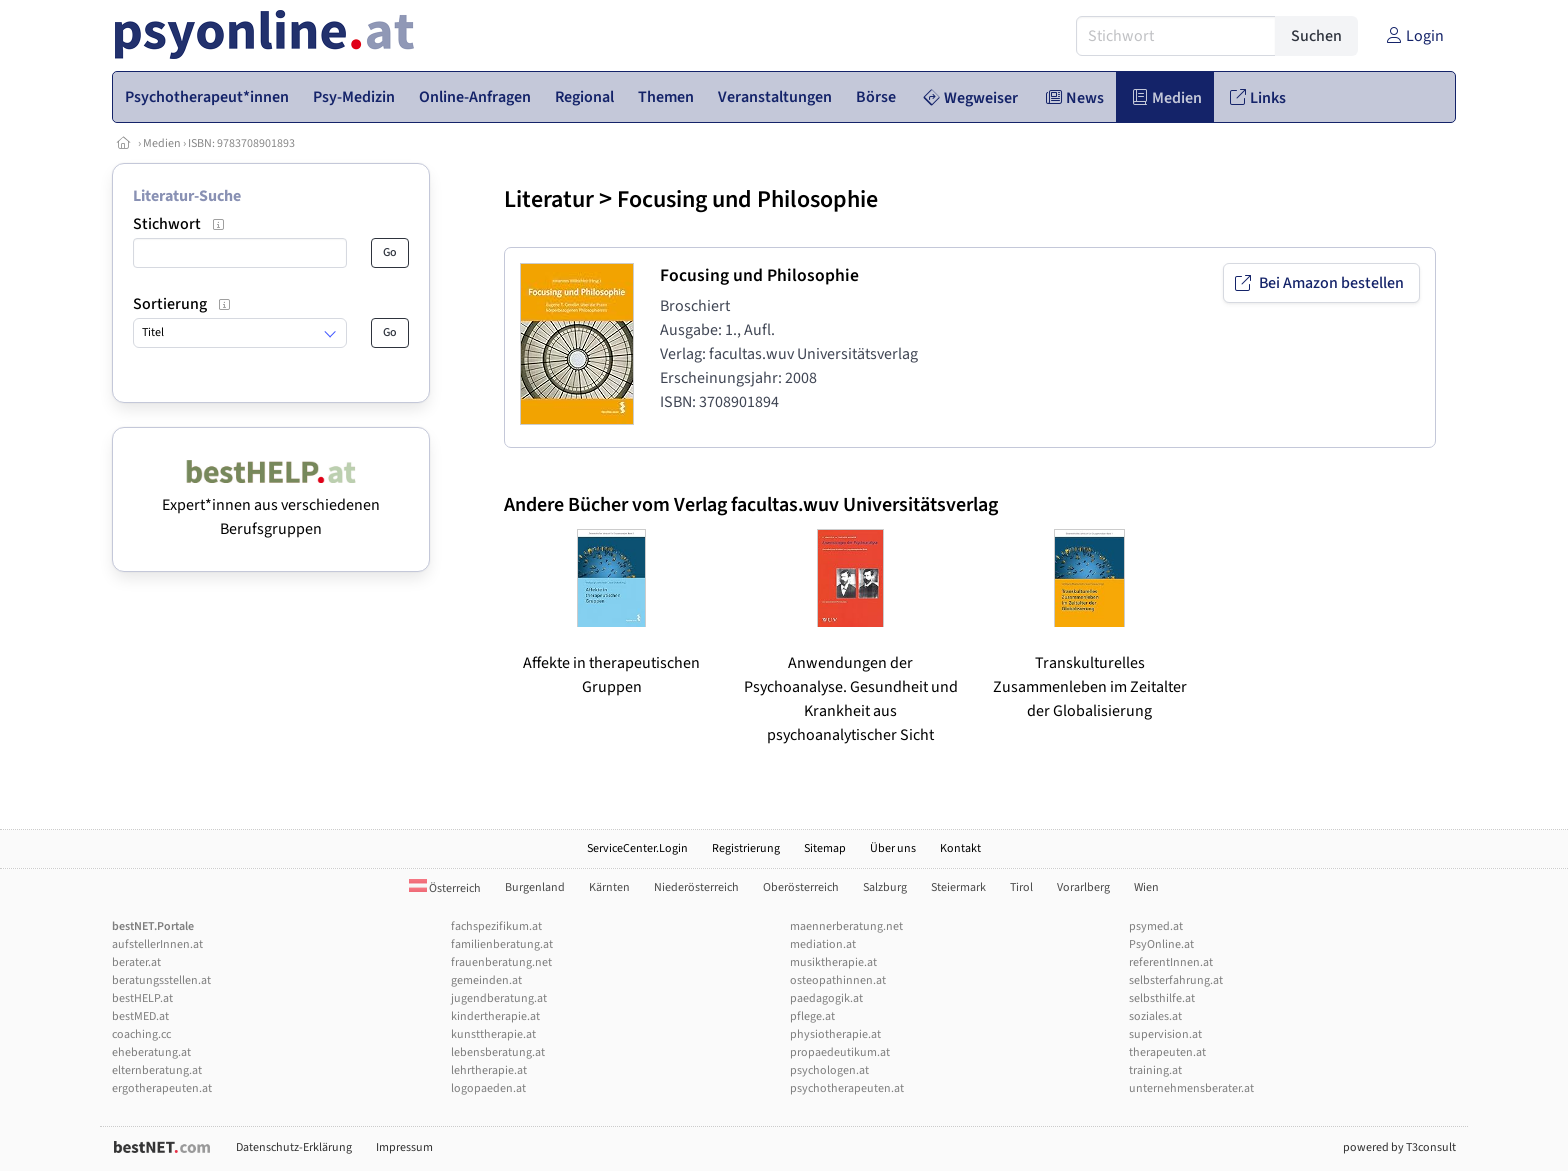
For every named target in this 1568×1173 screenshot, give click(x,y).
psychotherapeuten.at (847, 1088)
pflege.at (812, 1016)
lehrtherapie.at (489, 1070)
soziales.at (1155, 1016)
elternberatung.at (157, 1070)
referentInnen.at (1171, 962)
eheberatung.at (151, 1052)
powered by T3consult (1399, 1147)
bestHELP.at (142, 998)
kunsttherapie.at (493, 1034)
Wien (1146, 887)
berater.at (136, 962)
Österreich (445, 888)
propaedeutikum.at (840, 1052)
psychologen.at (829, 1070)
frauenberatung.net (501, 962)
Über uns (893, 848)
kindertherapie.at (495, 1016)
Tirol (1021, 887)
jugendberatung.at (499, 998)
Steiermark (958, 887)
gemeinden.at (486, 980)
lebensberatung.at (498, 1052)
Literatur (549, 199)
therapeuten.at (1167, 1052)
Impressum (404, 1147)
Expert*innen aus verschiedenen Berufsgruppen (271, 505)
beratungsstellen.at (161, 980)
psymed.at (1156, 926)
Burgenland (535, 887)
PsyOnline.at (1161, 944)
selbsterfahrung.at (1176, 980)
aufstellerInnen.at (157, 944)
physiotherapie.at (835, 1034)
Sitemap (825, 848)
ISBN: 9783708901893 (241, 143)
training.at (1155, 1070)
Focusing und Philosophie (747, 199)
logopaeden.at (488, 1088)
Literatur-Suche (187, 196)
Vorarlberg (1083, 887)
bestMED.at (140, 1016)
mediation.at (823, 944)
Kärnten (609, 887)
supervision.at (1165, 1034)
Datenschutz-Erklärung (294, 1147)
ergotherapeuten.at (162, 1088)
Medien (162, 143)
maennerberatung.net (846, 926)
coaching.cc (141, 1034)
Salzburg (885, 887)
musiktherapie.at (833, 962)
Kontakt (960, 848)
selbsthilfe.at (1162, 998)
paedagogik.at (826, 998)
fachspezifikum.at (496, 926)
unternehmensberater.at (1191, 1088)
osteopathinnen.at (838, 980)
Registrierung (746, 848)
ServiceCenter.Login (637, 848)
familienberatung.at (502, 944)
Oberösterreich (801, 887)
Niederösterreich (696, 887)
